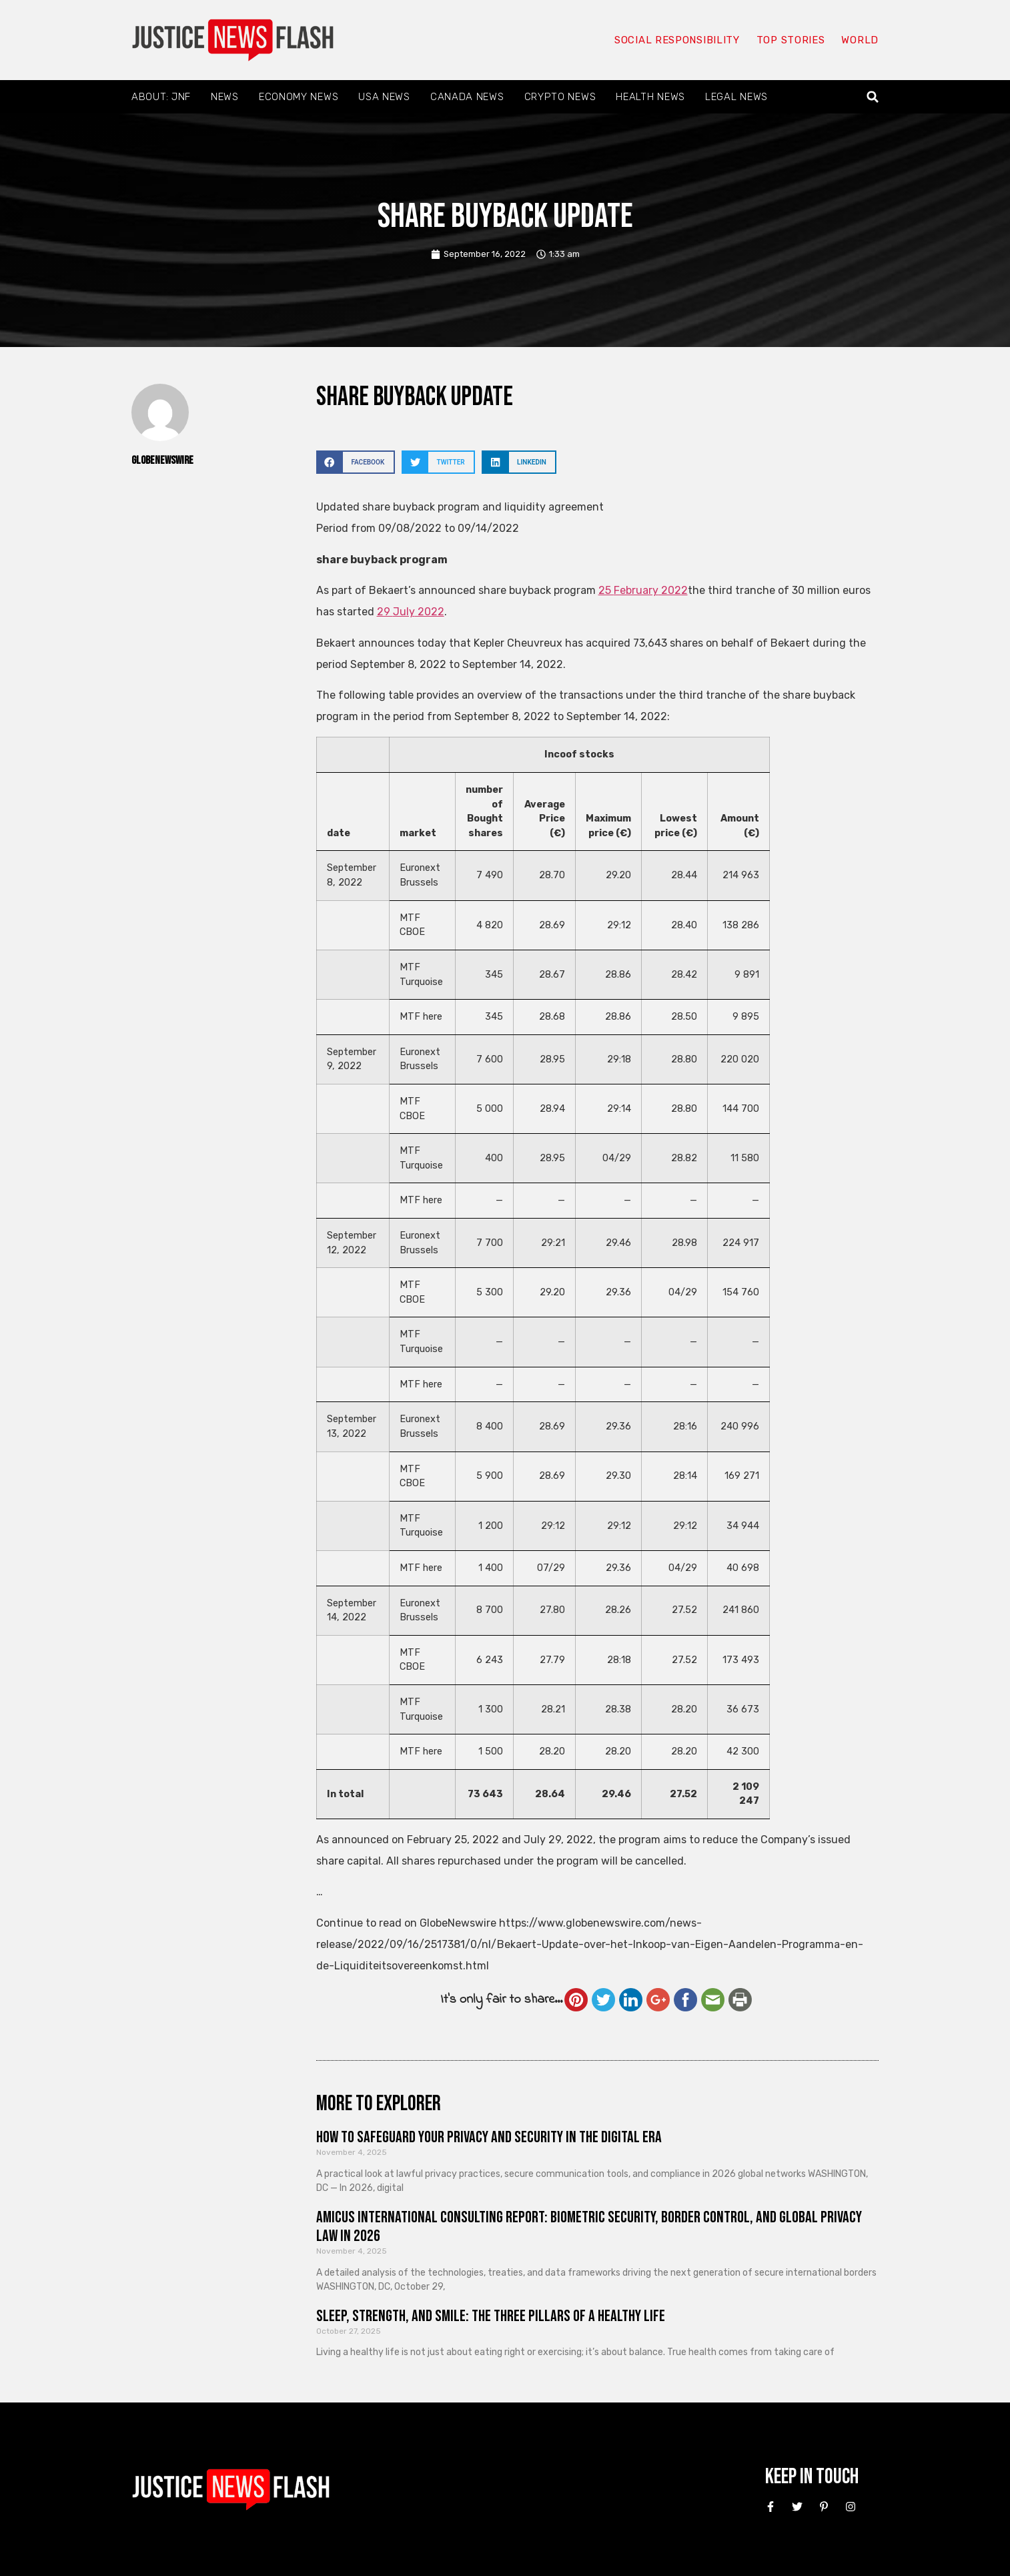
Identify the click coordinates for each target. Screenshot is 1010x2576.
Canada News (467, 97)
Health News (650, 97)
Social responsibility (677, 40)
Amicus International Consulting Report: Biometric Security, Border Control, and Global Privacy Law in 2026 (589, 2227)
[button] (873, 97)
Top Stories (790, 40)
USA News (384, 97)
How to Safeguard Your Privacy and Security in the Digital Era (489, 2137)
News (225, 97)
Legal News (736, 97)
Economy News (298, 97)
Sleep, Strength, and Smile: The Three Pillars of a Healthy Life (490, 2316)
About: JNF (161, 97)
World (860, 40)
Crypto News (560, 97)
